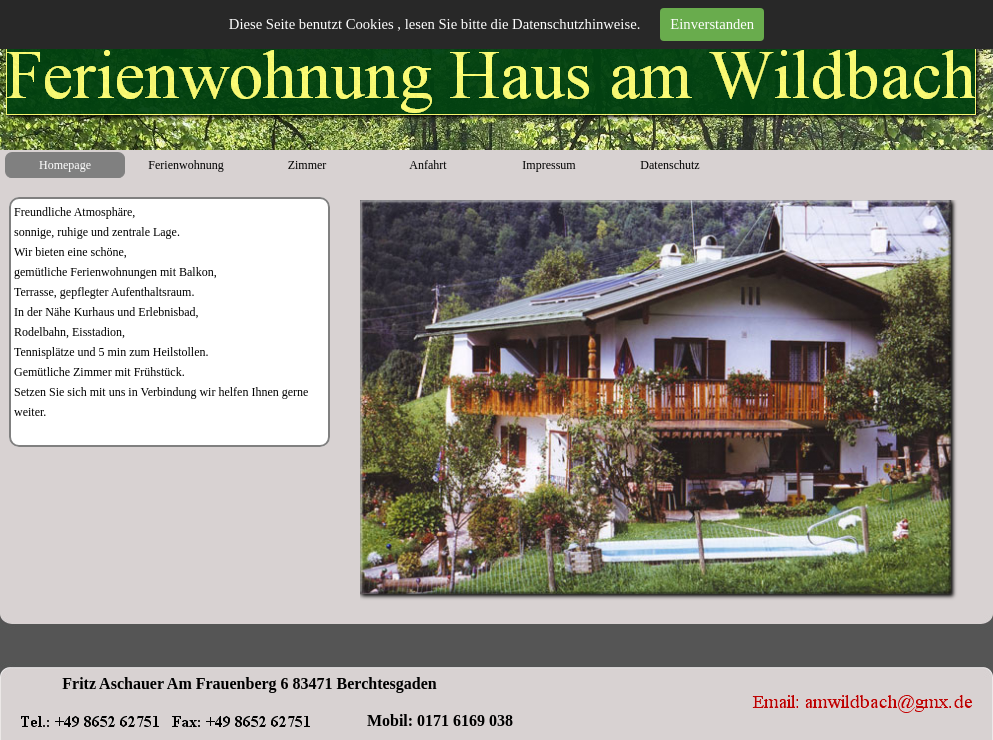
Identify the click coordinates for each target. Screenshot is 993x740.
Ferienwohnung (185, 165)
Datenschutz (669, 165)
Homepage (65, 165)
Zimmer (307, 165)
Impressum (548, 165)
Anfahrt (427, 165)
